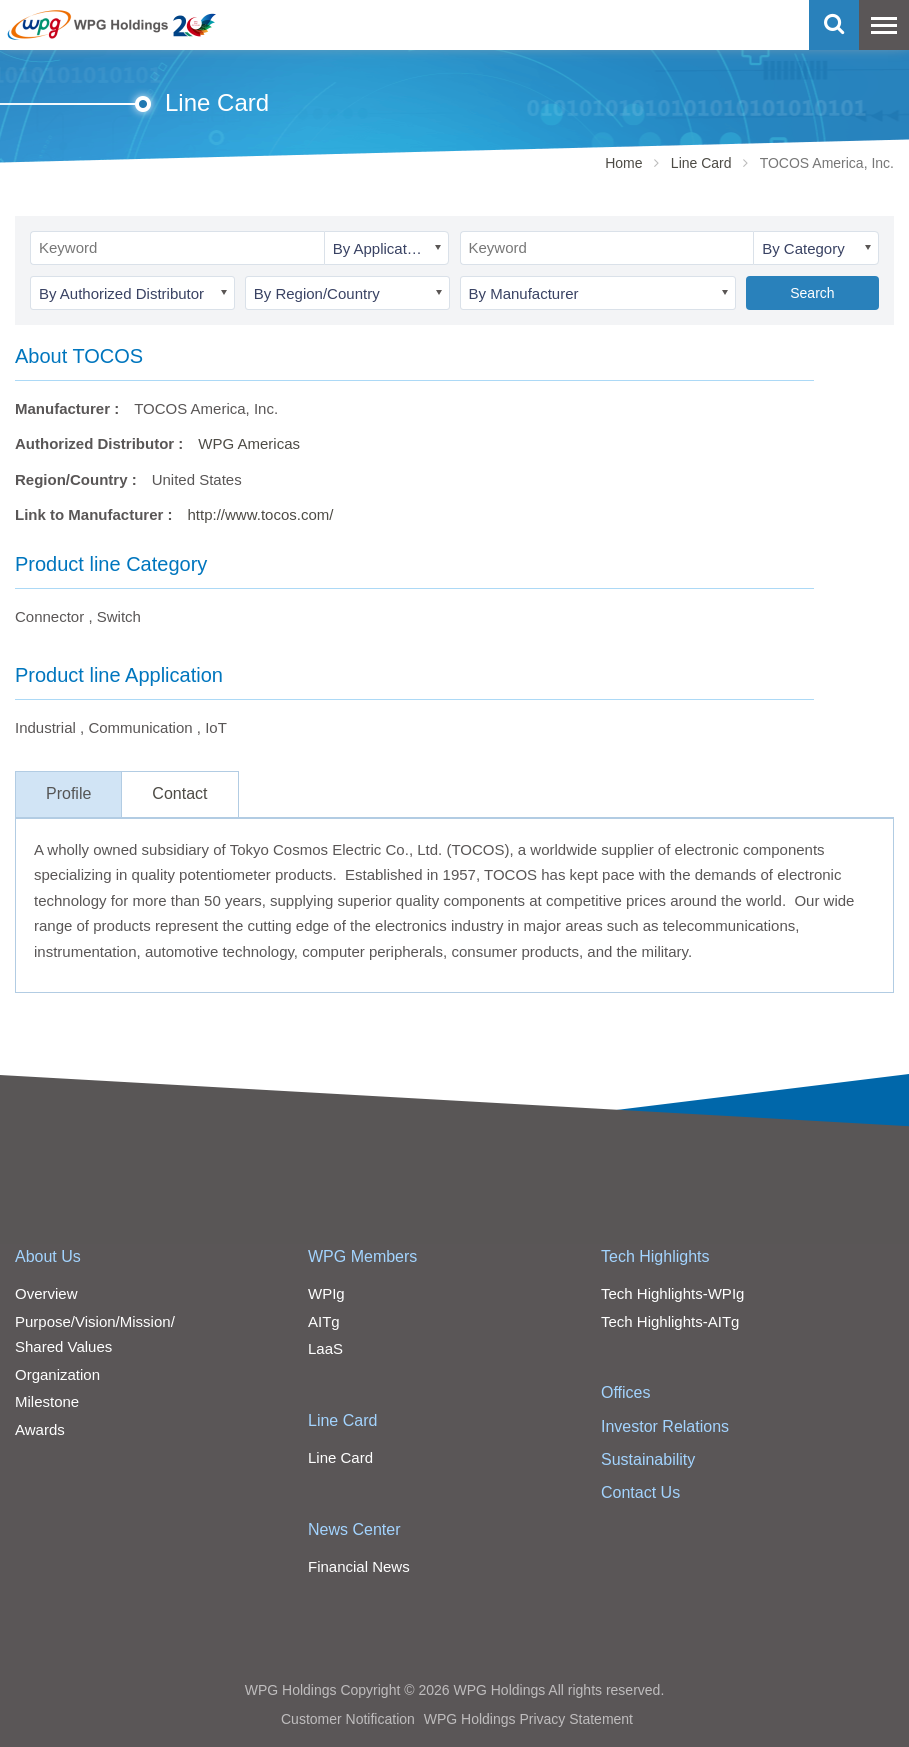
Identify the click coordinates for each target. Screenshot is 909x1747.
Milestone (47, 1401)
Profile (68, 793)
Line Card (701, 163)
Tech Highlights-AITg (670, 1321)
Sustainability (648, 1459)
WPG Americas (249, 443)
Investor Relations (665, 1426)
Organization (57, 1374)
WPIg (326, 1293)
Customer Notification (348, 1719)
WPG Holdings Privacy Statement (528, 1719)
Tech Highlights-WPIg (672, 1293)
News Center (354, 1529)
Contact (179, 793)
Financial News (359, 1566)
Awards (40, 1429)
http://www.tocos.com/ (261, 514)
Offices (626, 1392)
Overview (46, 1293)
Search (812, 293)
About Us (48, 1256)
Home (623, 163)
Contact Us (640, 1492)
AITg (324, 1321)
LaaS (325, 1348)
